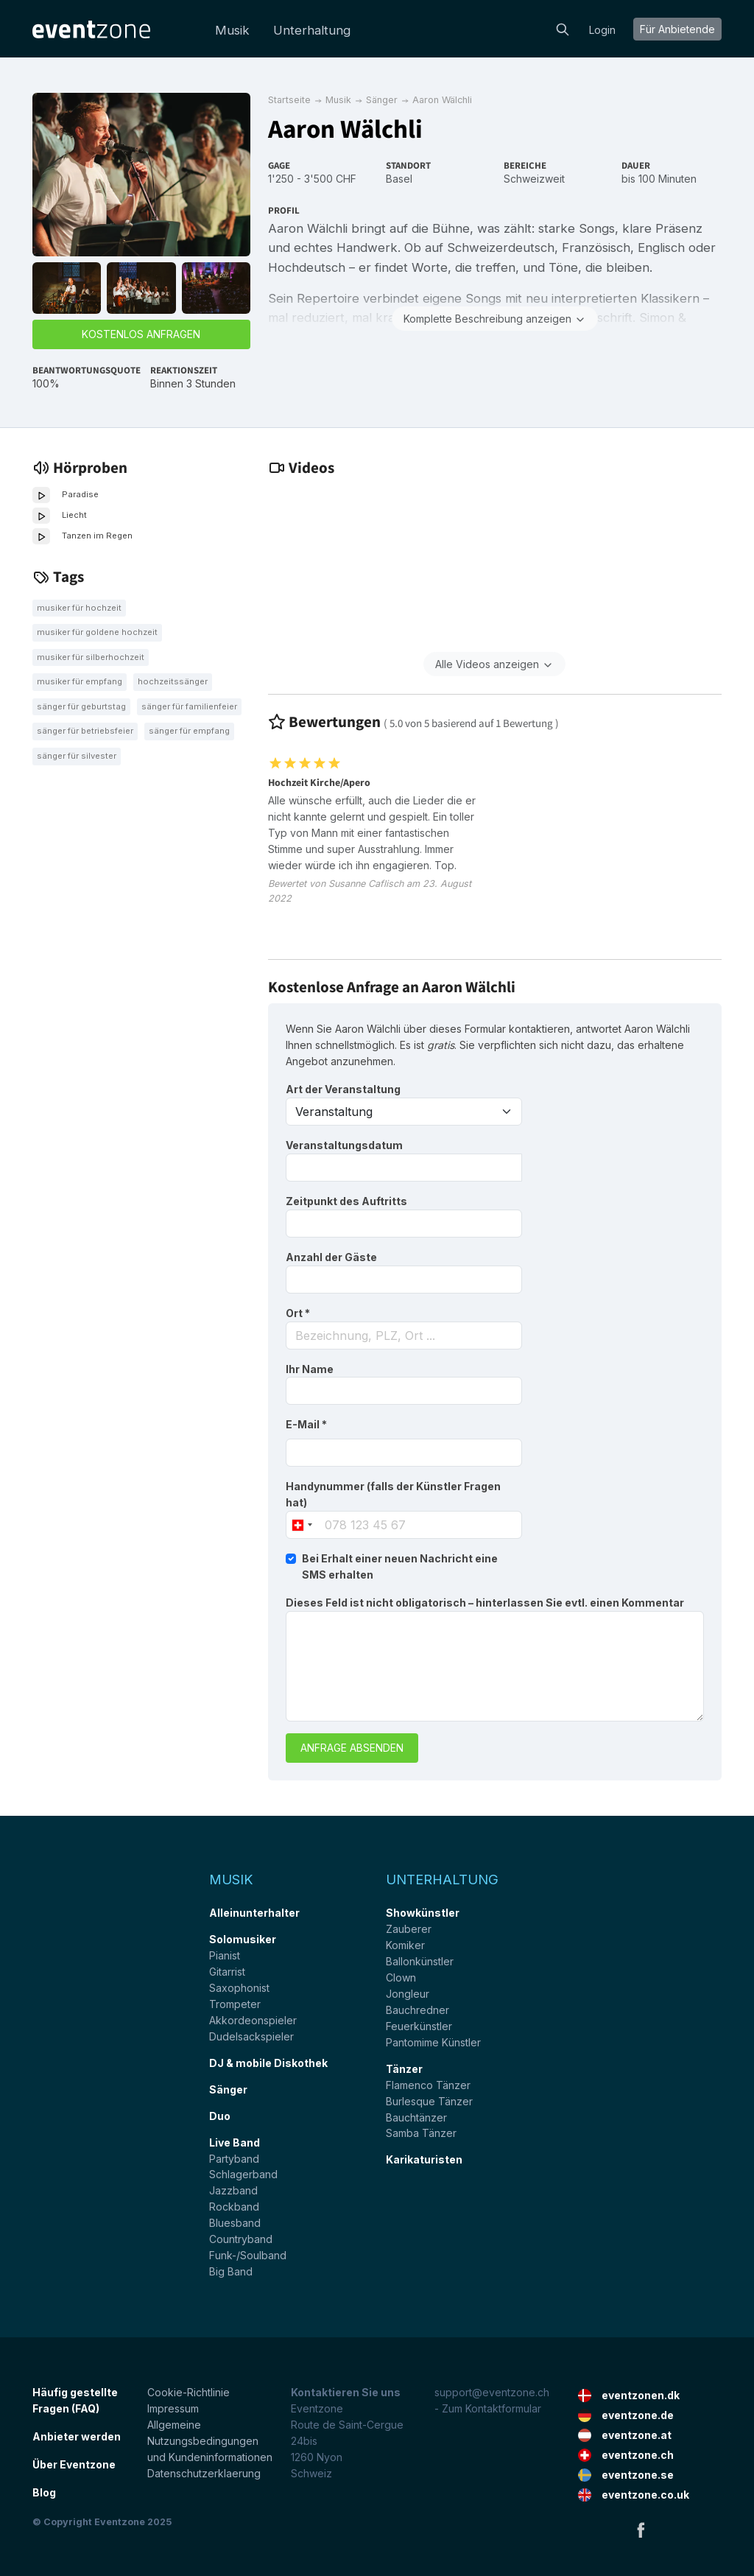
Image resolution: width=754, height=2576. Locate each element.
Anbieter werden (76, 2436)
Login (602, 30)
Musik (232, 30)
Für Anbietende (677, 29)
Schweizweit (534, 178)
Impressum (173, 2408)
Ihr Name (310, 1369)
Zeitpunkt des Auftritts (346, 1201)
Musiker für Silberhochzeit (90, 657)
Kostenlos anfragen (141, 334)
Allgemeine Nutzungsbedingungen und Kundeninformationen (209, 2440)
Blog (44, 2492)
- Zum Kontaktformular (487, 2408)
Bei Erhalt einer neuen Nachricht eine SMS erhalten (400, 1566)
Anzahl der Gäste (331, 1257)
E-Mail (306, 1424)
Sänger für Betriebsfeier (85, 731)
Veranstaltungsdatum (344, 1145)
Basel (399, 178)
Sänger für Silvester (76, 756)
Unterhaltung (311, 30)
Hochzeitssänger (173, 681)
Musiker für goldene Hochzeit (97, 632)
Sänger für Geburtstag (81, 706)
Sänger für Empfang (189, 731)
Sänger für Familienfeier (189, 706)
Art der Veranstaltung (343, 1089)
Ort (298, 1313)
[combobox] (404, 1336)
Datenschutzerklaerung (204, 2473)
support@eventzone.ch (491, 2392)
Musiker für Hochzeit (79, 608)
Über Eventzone (74, 2464)
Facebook (641, 2530)
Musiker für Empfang (79, 681)
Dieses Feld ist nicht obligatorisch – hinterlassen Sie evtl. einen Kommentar (485, 1602)
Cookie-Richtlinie (188, 2392)
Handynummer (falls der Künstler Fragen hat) (393, 1494)
